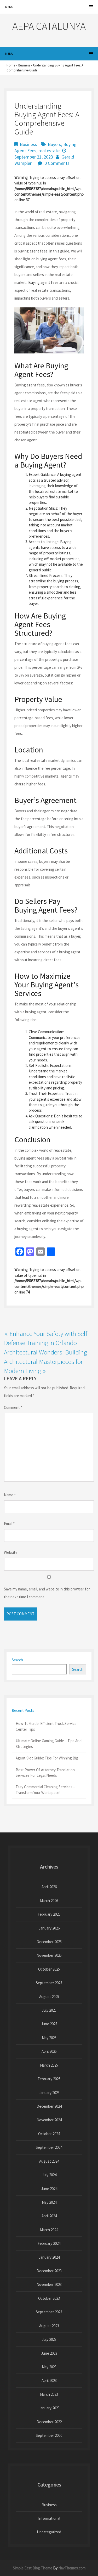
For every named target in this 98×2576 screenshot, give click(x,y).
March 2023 (49, 2394)
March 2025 (49, 2065)
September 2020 (49, 2435)
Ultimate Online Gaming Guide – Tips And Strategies (49, 1743)
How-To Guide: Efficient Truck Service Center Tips (46, 1726)
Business (24, 65)
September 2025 (49, 1982)
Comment (13, 1407)
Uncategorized (49, 2531)
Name (10, 1494)
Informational (49, 2518)
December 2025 (49, 1941)
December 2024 (49, 2106)
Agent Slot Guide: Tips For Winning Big (47, 1758)
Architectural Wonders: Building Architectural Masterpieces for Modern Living (45, 1361)
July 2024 (49, 2174)
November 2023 (49, 2284)
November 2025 (49, 1955)
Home (11, 65)
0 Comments (57, 163)
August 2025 (49, 1996)
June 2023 (49, 2353)
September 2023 (49, 2311)
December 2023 (49, 2270)
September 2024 (49, 2147)
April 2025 (49, 2051)
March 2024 (49, 2229)
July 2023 (49, 2339)
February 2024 (49, 2243)
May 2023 (49, 2366)
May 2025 (49, 2037)
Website (11, 1552)
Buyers (54, 144)
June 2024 (49, 2188)
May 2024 (49, 2202)
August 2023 (49, 2325)
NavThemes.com (71, 2568)
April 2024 (49, 2215)
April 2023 (49, 2380)
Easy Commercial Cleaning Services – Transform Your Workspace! (45, 1789)
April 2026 (49, 1886)
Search (17, 1659)
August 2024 (49, 2161)
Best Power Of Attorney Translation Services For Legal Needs (45, 1772)
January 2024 (49, 2257)
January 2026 (49, 1928)
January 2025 (49, 2092)
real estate (49, 151)
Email (9, 1523)
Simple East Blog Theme (32, 2568)
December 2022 (49, 2421)
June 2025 (49, 2023)
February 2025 (49, 2078)
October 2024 (49, 2133)
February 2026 (49, 1914)
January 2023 (49, 2407)
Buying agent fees (43, 282)
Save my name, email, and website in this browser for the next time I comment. (47, 1593)
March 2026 (49, 1900)
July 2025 (49, 2010)
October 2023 (49, 2298)
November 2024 (49, 2119)
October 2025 (49, 1969)
